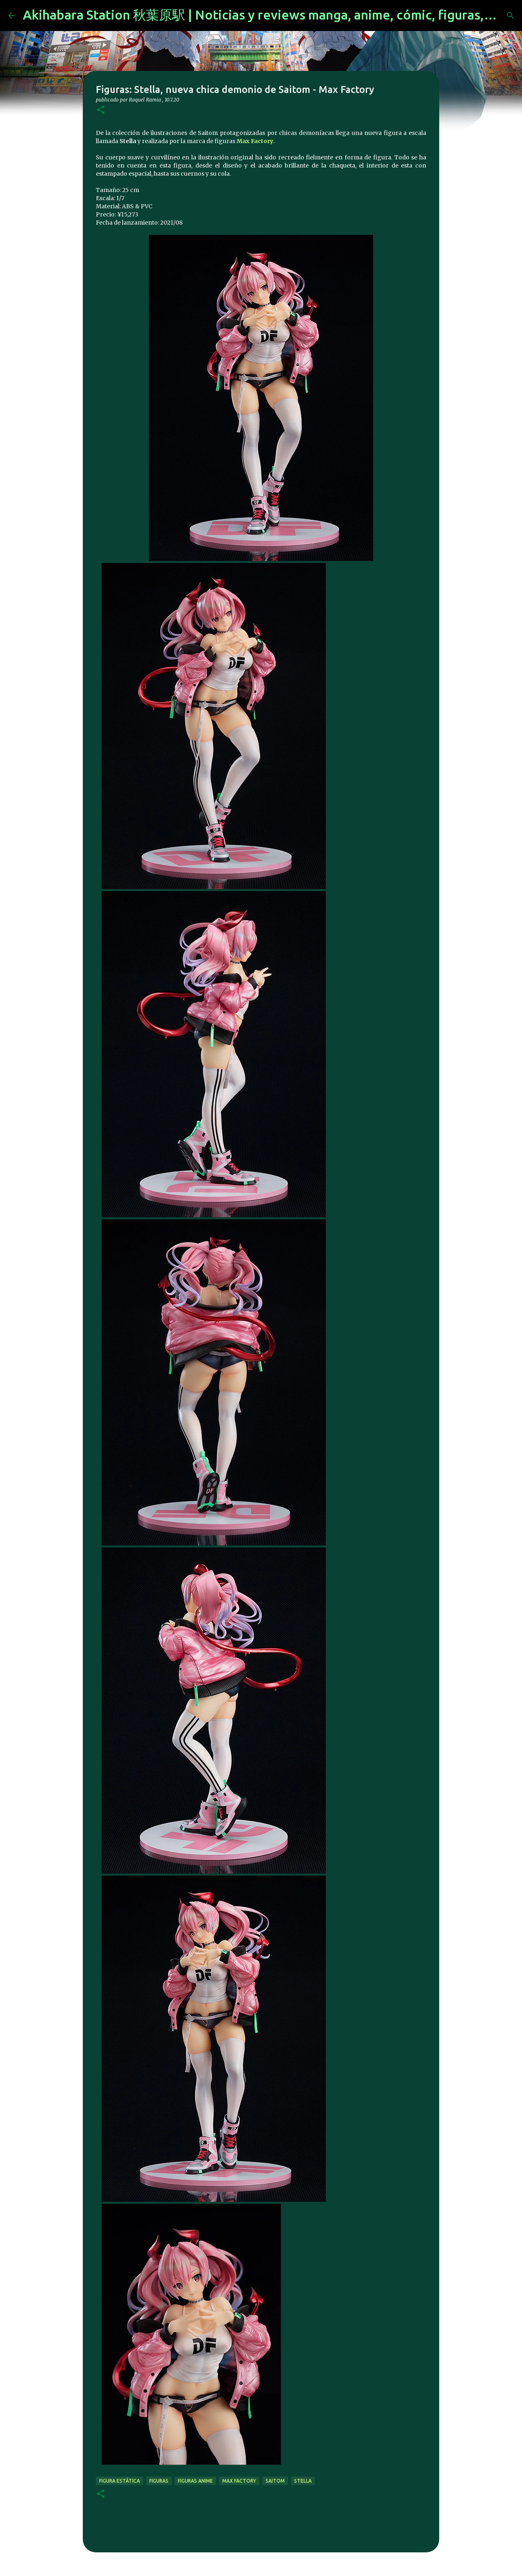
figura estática (119, 2480)
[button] (101, 110)
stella (303, 2480)
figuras (158, 2480)
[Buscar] (510, 15)
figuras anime (195, 2480)
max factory (239, 2480)
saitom (275, 2480)
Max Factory (255, 141)
